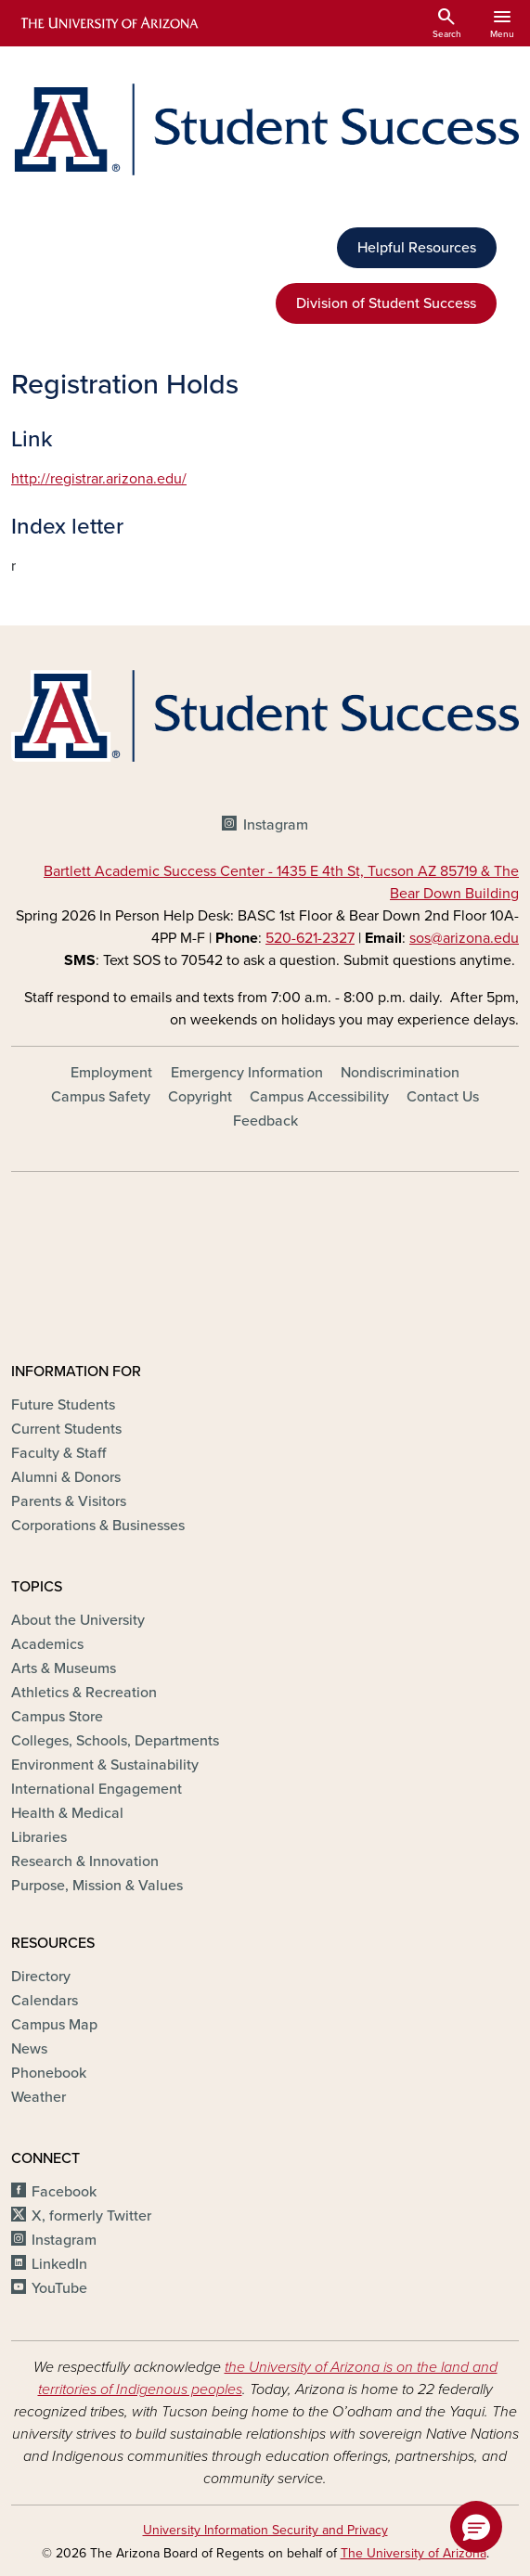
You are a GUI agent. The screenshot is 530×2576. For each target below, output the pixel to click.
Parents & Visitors (68, 1501)
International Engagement (96, 1789)
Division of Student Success (386, 303)
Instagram (275, 825)
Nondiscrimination (400, 1072)
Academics (47, 1644)
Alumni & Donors (66, 1477)
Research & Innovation (85, 1861)
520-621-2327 (310, 938)
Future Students (63, 1405)
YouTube (59, 2288)
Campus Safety (100, 1097)
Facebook (64, 2192)
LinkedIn (59, 2264)
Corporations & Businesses (98, 1525)
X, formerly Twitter (91, 2216)
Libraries (39, 1837)
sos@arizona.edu (464, 938)
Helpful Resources (416, 247)
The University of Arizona (413, 2553)
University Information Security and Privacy (265, 2530)
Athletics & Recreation (84, 1692)
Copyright (200, 1097)
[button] (476, 2527)
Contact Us (443, 1097)
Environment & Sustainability (105, 1765)
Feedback (265, 1121)
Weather (38, 2097)
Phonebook (48, 2073)
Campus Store (57, 1716)
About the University (78, 1620)
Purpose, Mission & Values (97, 1885)
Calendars (44, 2000)
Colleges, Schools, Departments (115, 1741)
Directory (41, 1976)
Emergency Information (247, 1072)
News (29, 2049)
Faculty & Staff (58, 1453)
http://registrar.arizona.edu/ (99, 479)
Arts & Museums (63, 1668)
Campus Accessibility (319, 1097)
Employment (111, 1072)
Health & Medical (67, 1813)
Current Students (66, 1429)
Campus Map (54, 2025)
